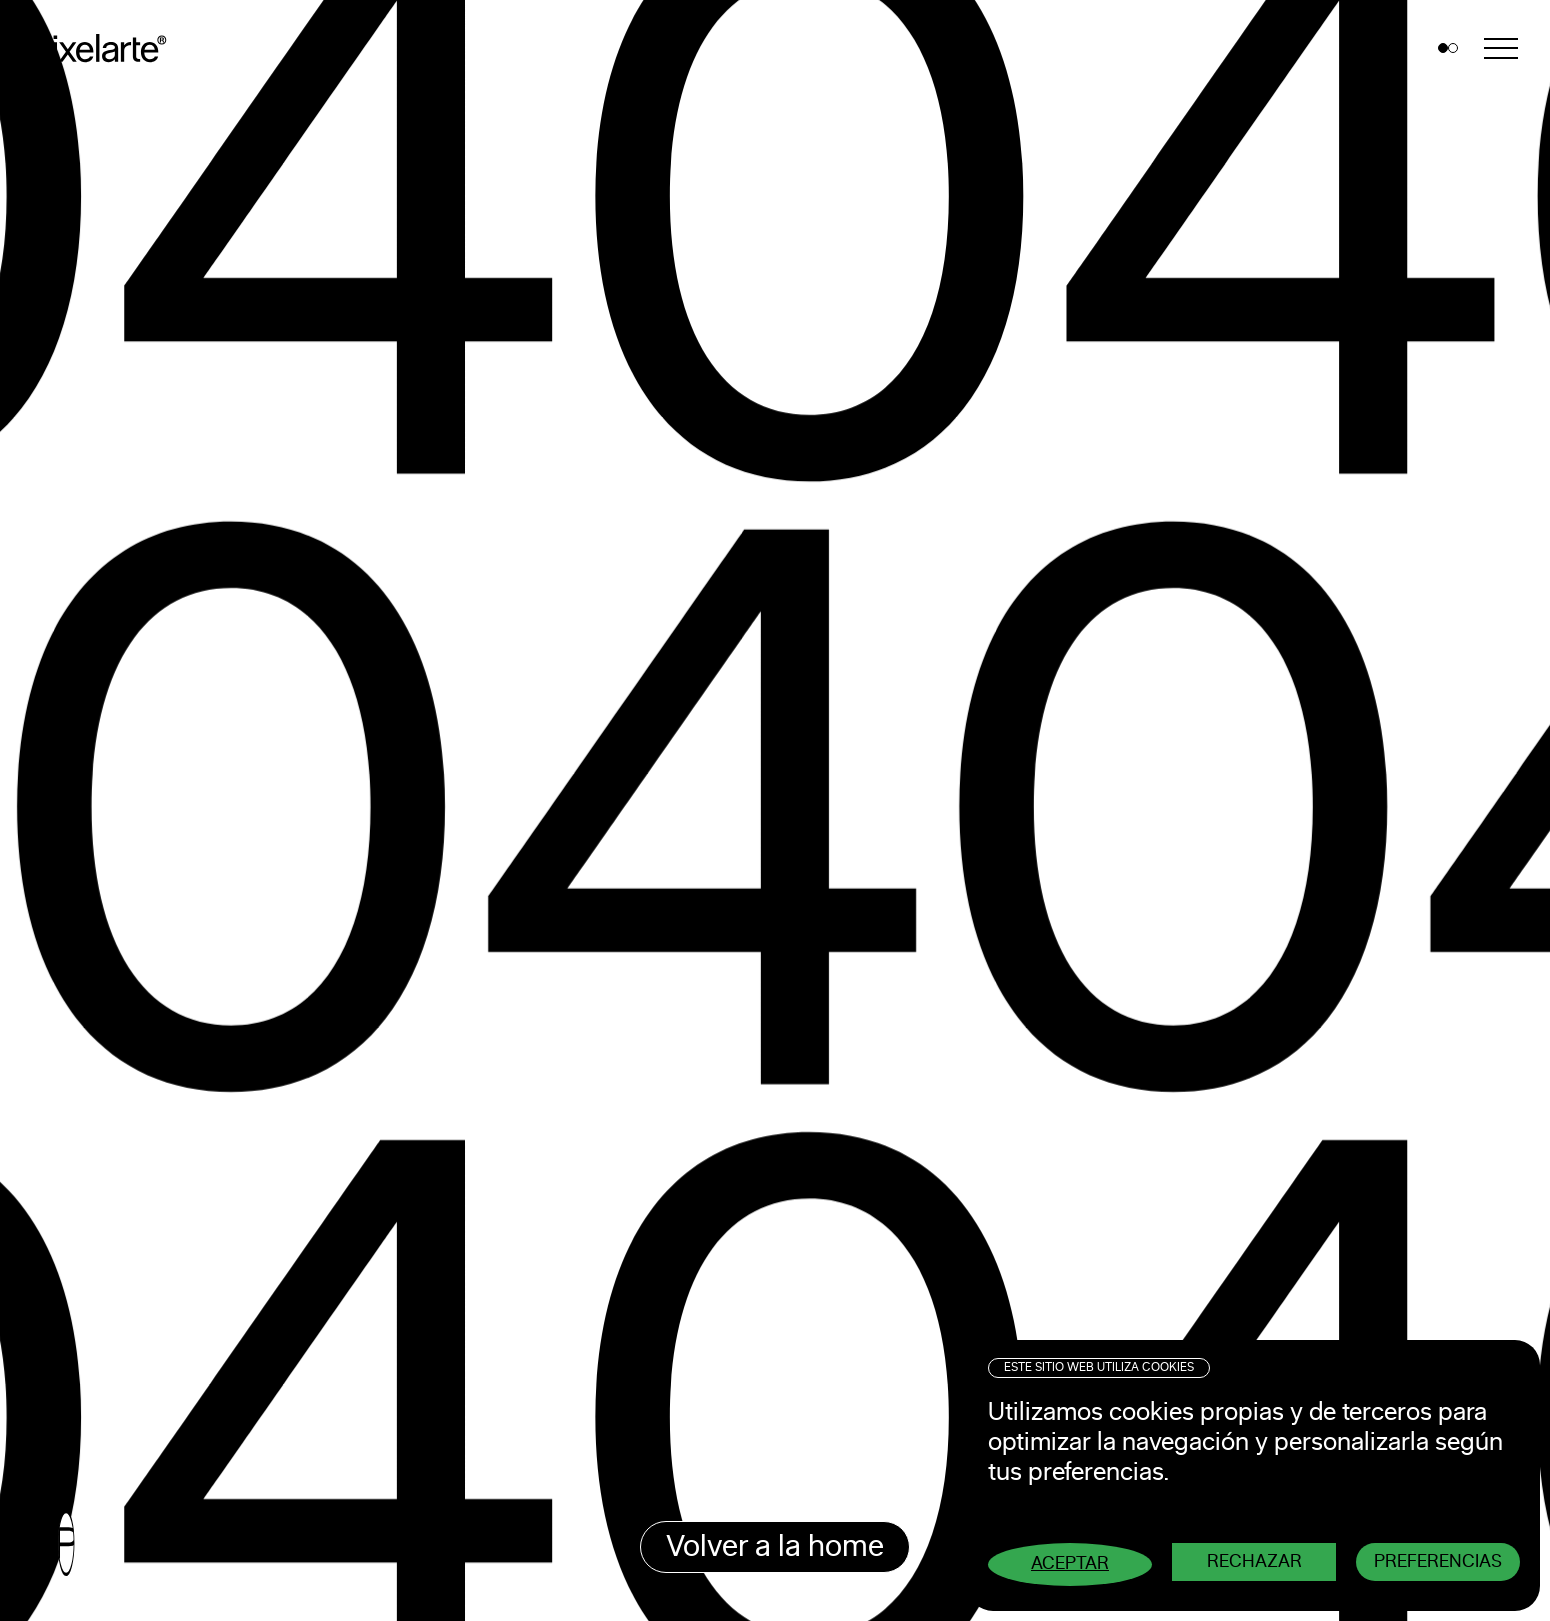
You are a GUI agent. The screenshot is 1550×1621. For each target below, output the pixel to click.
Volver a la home (775, 1547)
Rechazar (1254, 1562)
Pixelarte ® (106, 48)
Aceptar (1070, 1564)
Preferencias (1438, 1562)
